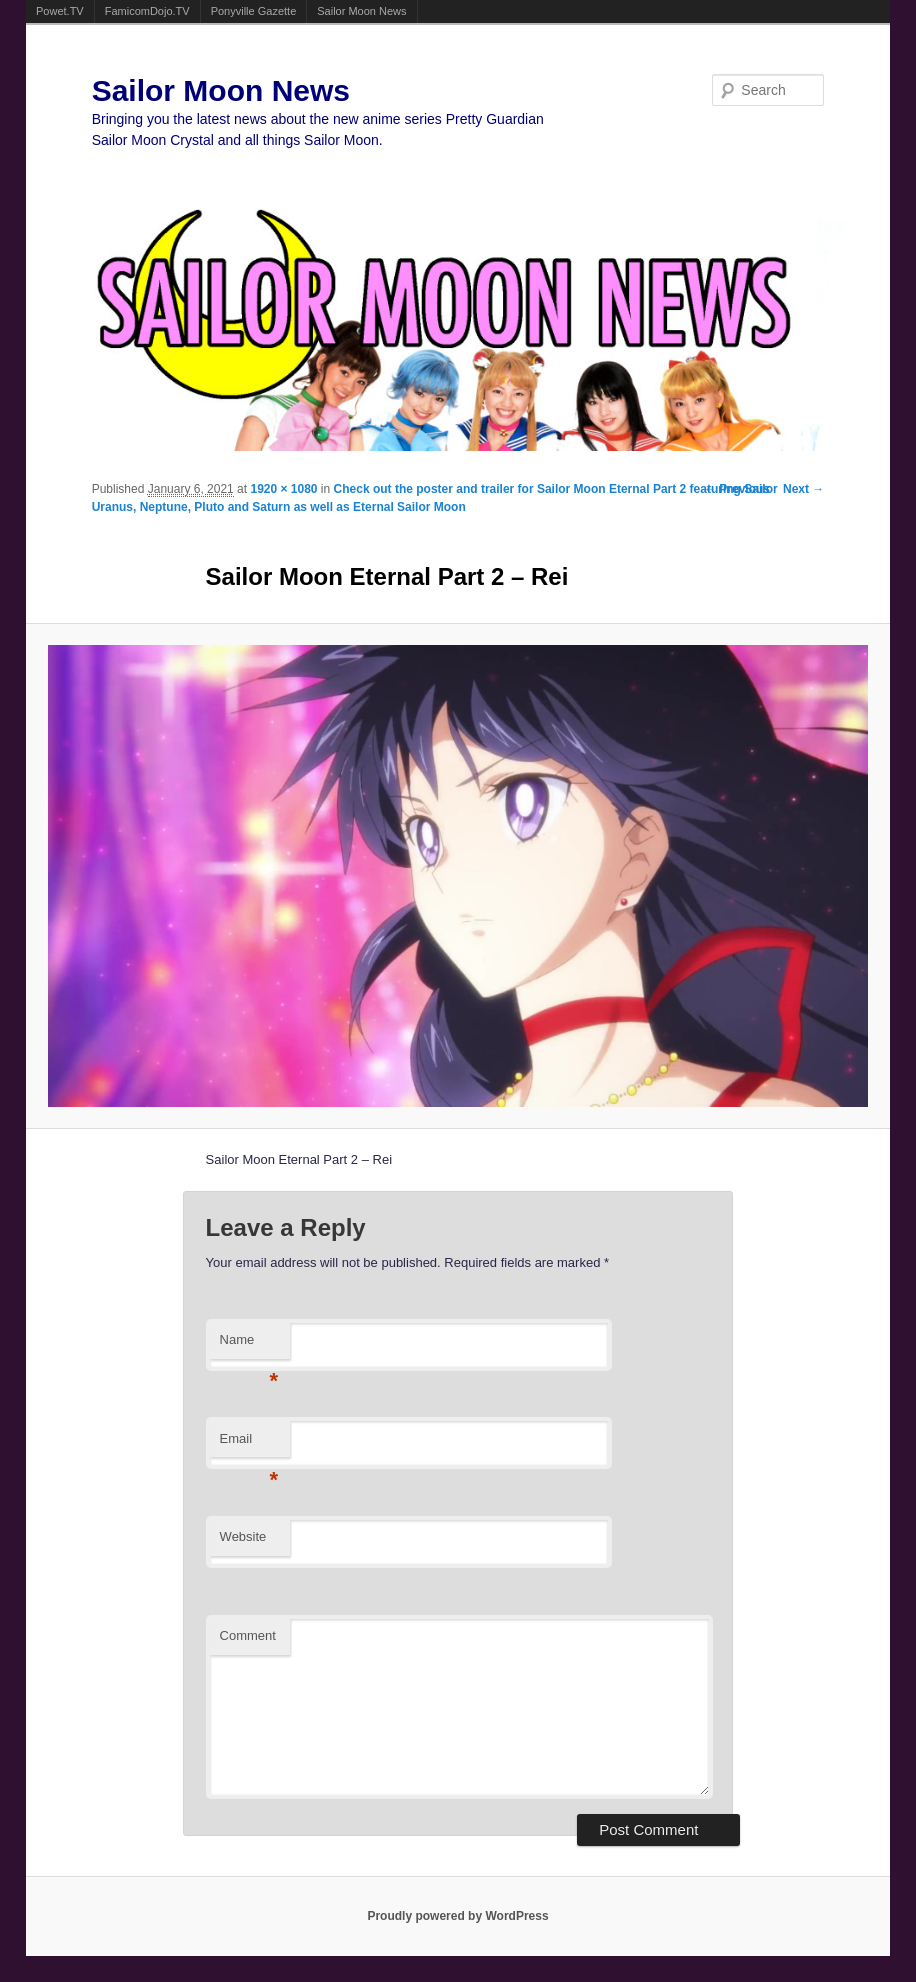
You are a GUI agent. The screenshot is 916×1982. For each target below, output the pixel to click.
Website (243, 1536)
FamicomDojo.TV (147, 11)
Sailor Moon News (361, 11)
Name (249, 1345)
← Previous (737, 489)
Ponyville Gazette (254, 11)
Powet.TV (60, 11)
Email (249, 1444)
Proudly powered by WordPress (457, 1916)
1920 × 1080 (283, 489)
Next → (803, 489)
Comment (248, 1635)
